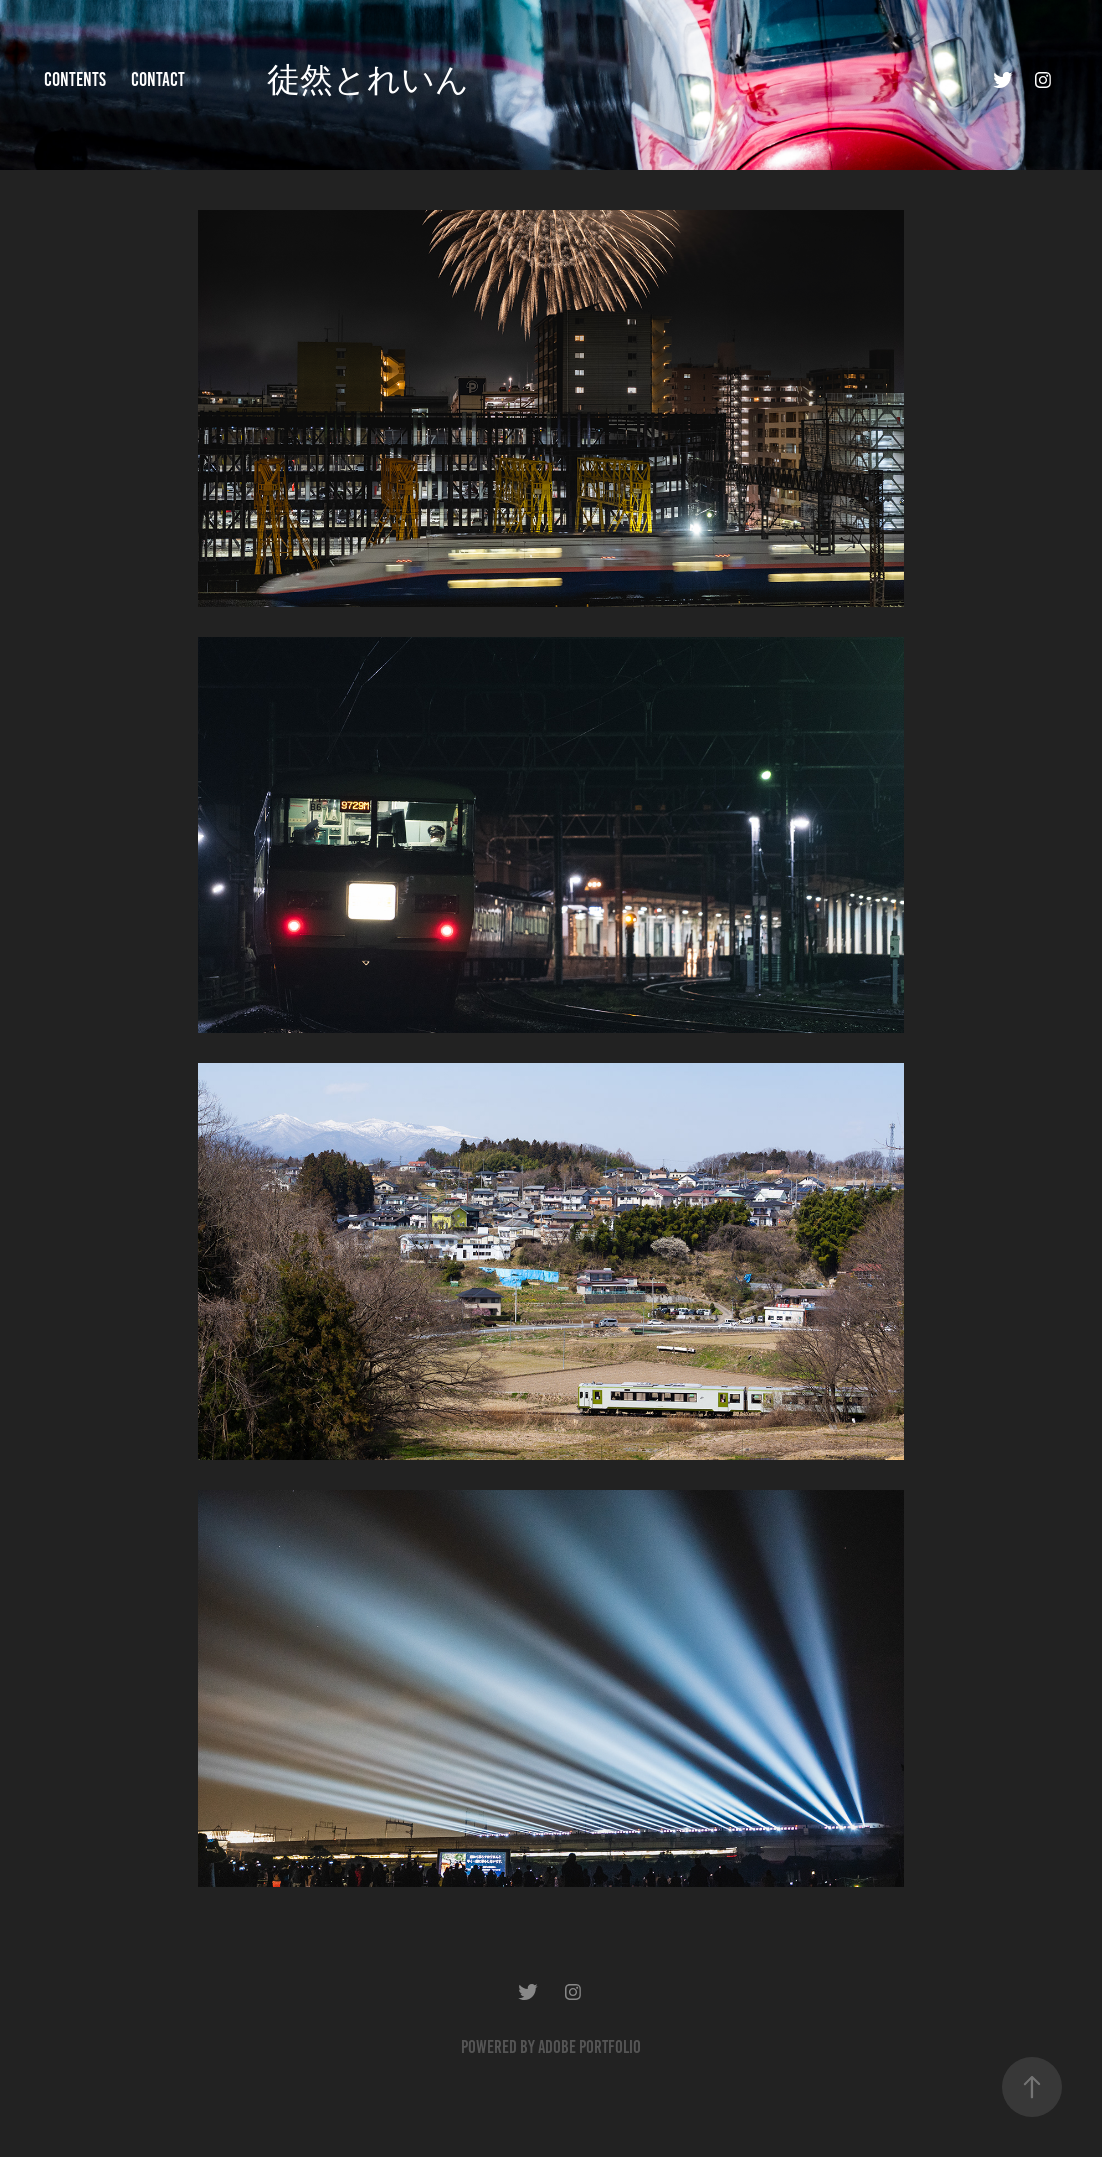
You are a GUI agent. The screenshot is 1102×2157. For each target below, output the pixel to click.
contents (75, 79)
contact (158, 79)
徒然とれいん (368, 79)
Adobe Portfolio (589, 2047)
